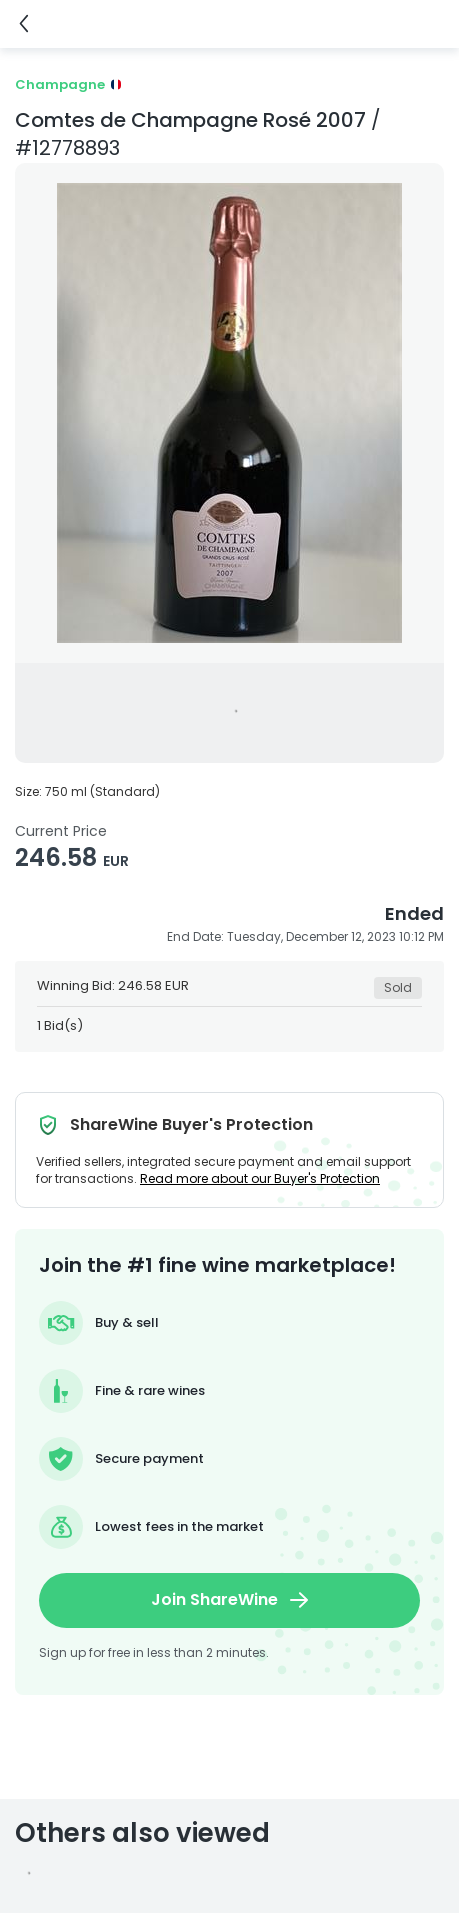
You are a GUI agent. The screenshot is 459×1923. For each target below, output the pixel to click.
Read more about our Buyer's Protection (260, 1178)
